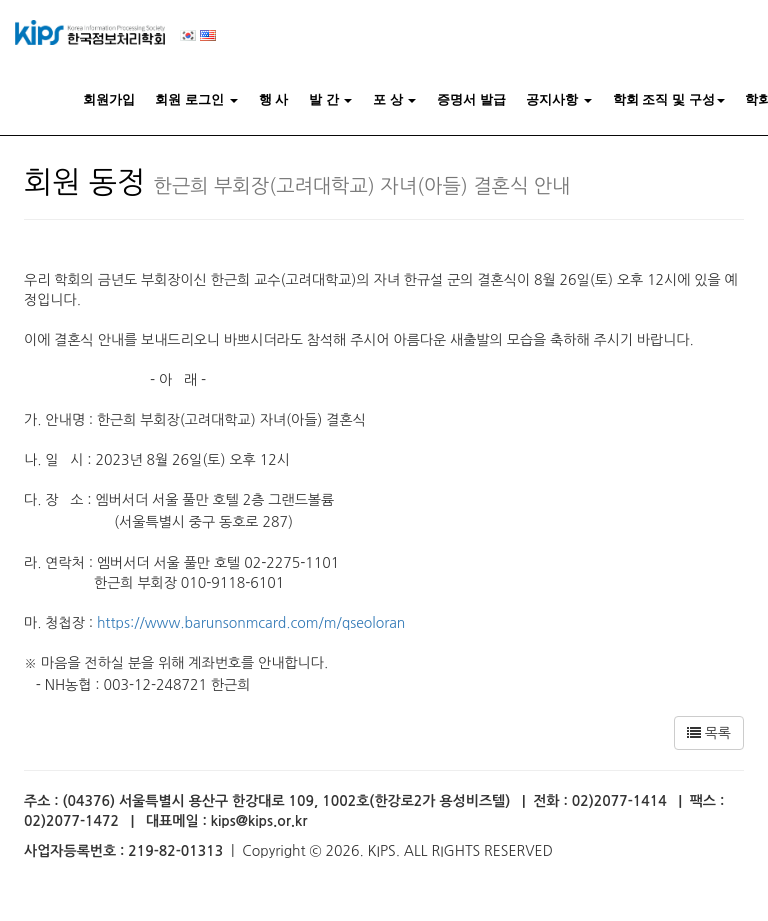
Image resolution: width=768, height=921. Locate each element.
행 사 (274, 99)
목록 (709, 733)
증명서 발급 (471, 99)
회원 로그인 (196, 99)
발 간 (330, 99)
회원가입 (109, 99)
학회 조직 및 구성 (669, 99)
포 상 (394, 99)
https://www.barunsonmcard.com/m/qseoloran (251, 623)
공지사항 (559, 99)
